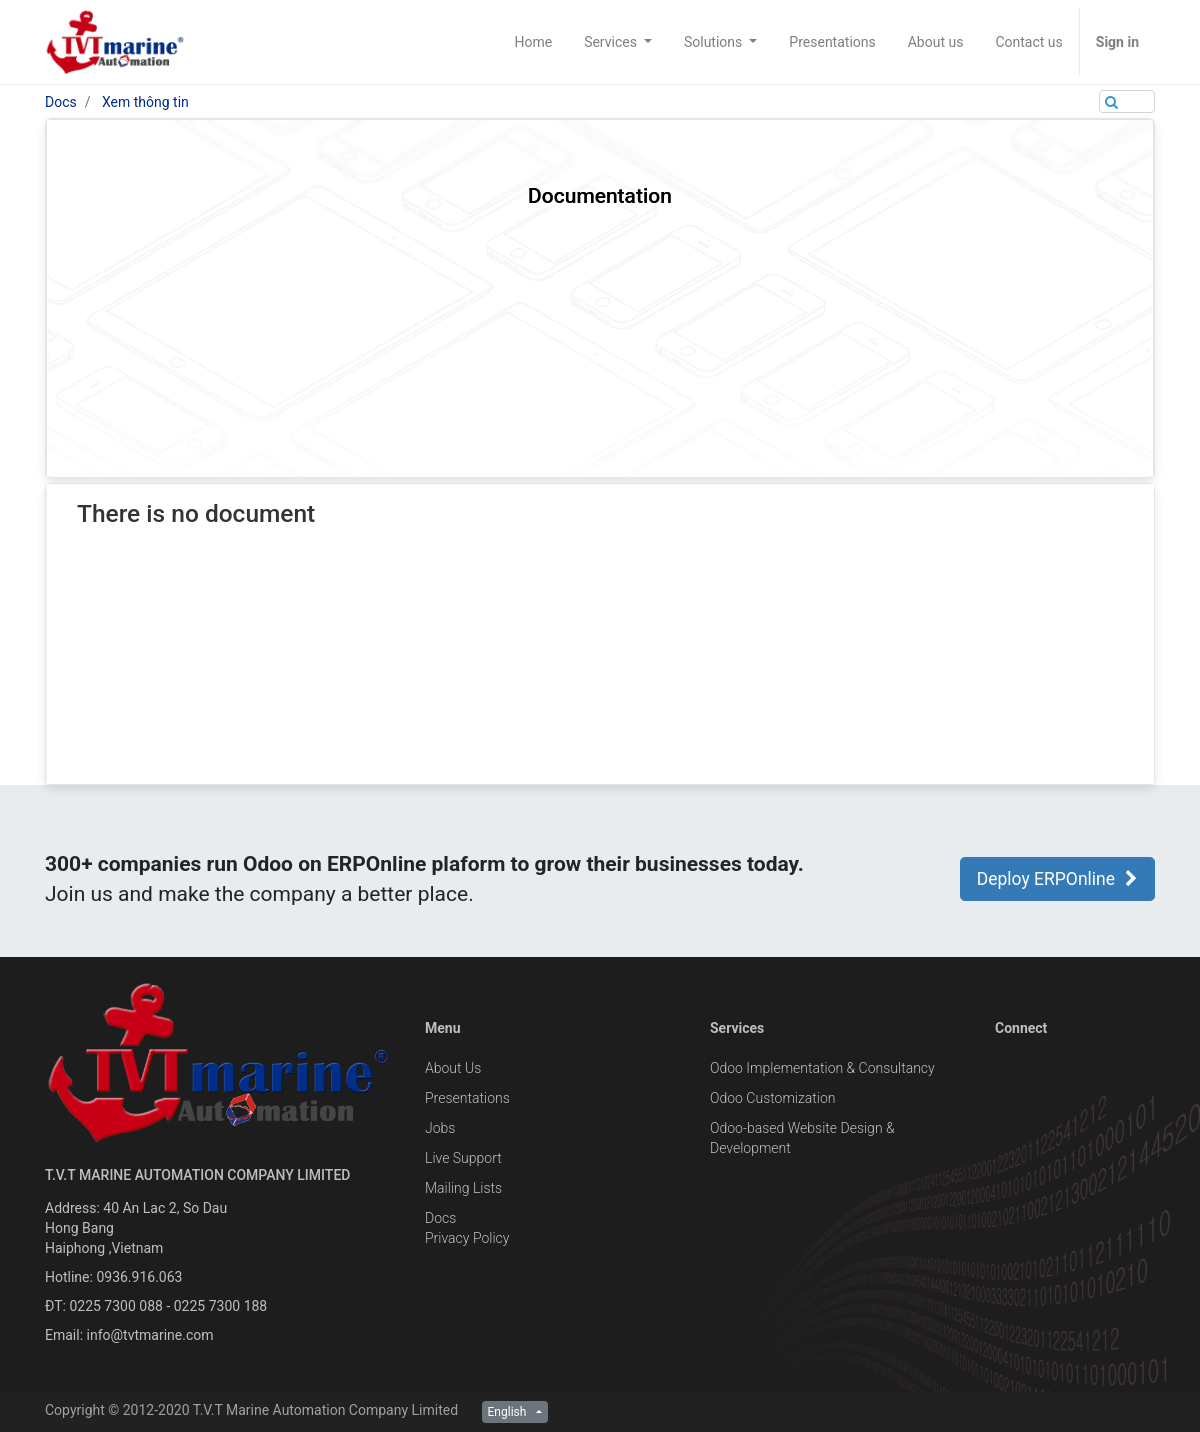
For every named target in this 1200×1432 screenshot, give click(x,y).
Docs (61, 102)
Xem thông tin (145, 102)
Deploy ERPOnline (1057, 879)
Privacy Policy (467, 1238)
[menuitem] (533, 42)
